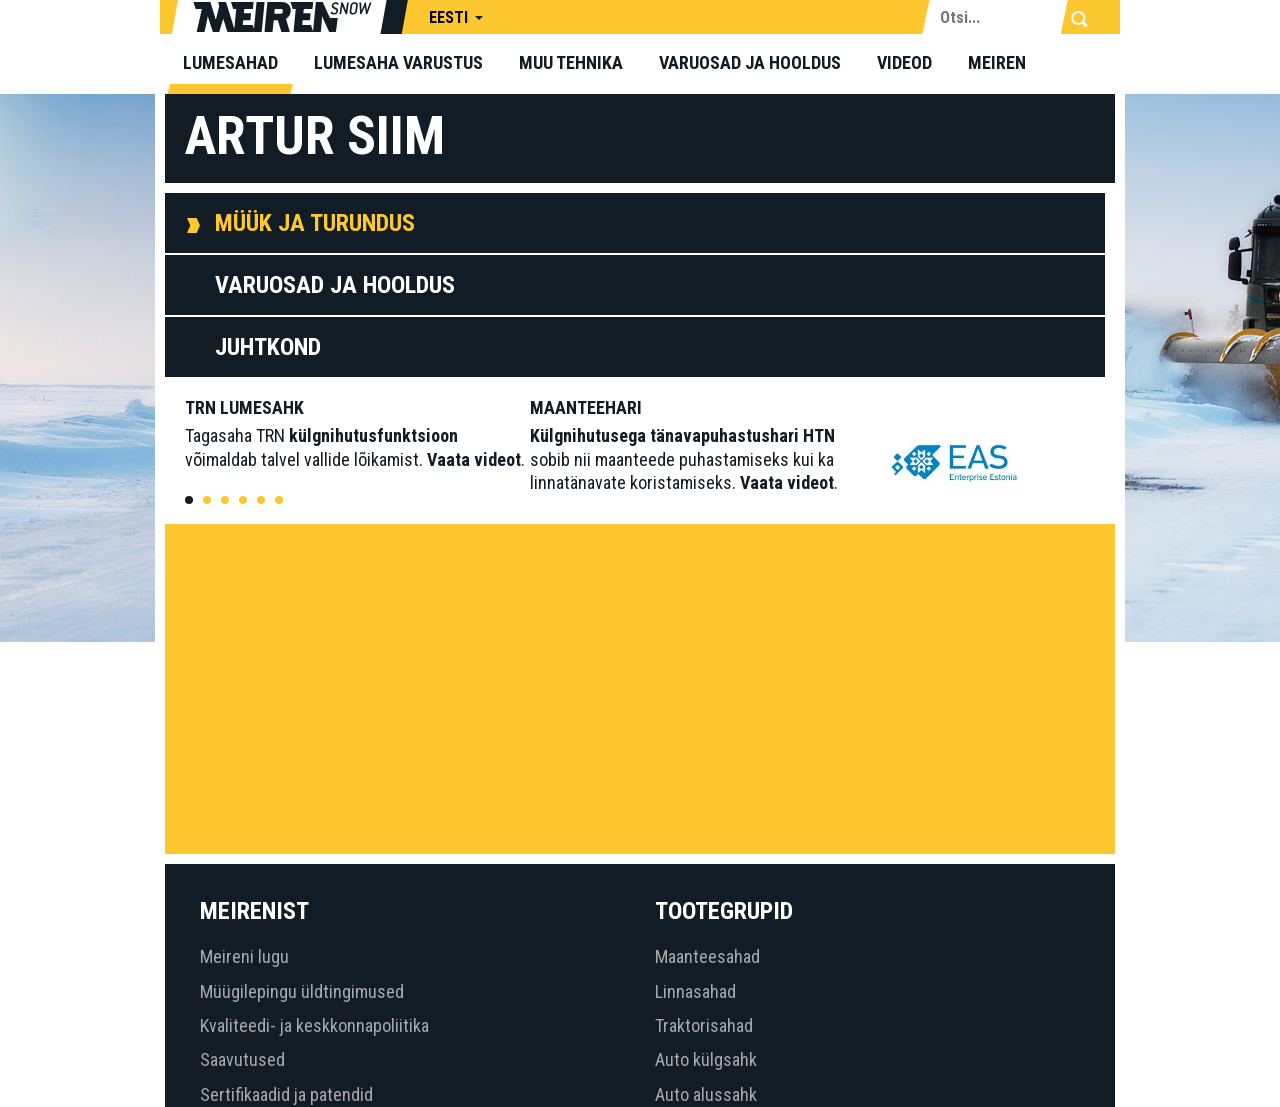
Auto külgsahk (706, 1059)
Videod (904, 62)
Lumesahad (230, 62)
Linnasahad (695, 991)
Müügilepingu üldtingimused (302, 991)
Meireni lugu (244, 956)
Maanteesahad (707, 956)
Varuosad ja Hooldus (335, 285)
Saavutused (242, 1059)
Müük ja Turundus (315, 223)
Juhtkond (268, 347)
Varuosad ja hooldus (750, 62)
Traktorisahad (704, 1025)
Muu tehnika (571, 62)
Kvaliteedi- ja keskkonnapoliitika (314, 1025)
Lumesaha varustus (398, 62)
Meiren (997, 62)
